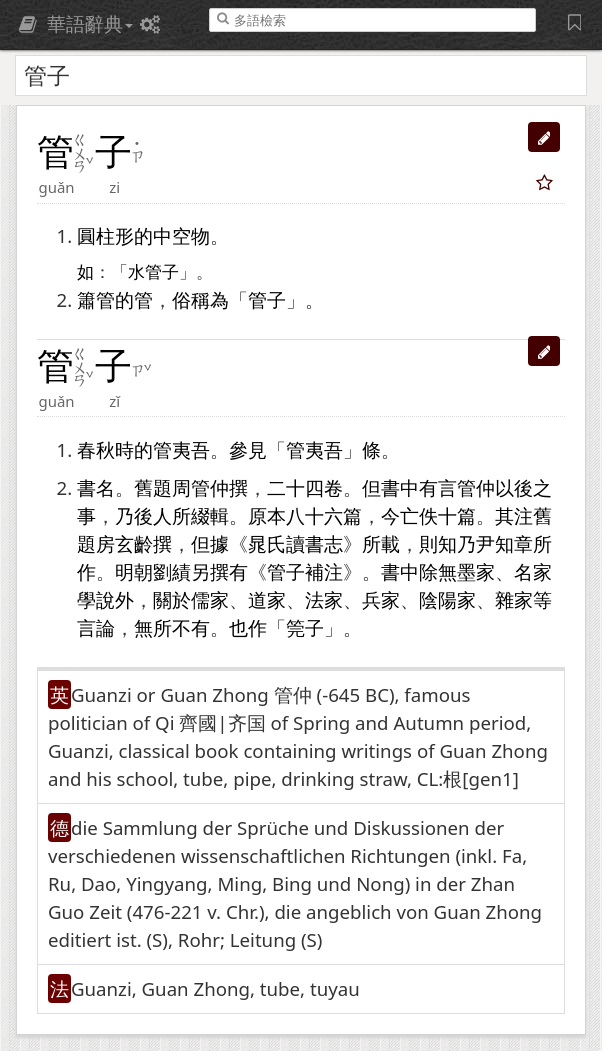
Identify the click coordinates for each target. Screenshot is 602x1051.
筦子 (305, 627)
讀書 (305, 543)
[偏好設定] (153, 24)
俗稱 (191, 299)
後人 (153, 515)
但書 (381, 487)
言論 (96, 627)
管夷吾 (181, 449)
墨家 (476, 571)
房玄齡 (124, 543)
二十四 (295, 487)
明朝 (134, 571)
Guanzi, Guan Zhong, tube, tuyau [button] (215, 988)
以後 (514, 487)
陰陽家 (447, 599)
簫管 (96, 299)
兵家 (381, 599)
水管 (145, 272)
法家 (324, 599)
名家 (533, 571)
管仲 (210, 487)
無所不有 (172, 627)
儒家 (210, 599)
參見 (248, 449)
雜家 (514, 599)
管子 (267, 299)
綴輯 (210, 515)
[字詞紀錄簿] (577, 22)
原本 (267, 515)
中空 (172, 235)
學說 (96, 599)
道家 (267, 599)
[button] (544, 137)
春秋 (96, 449)
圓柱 (96, 235)
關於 (172, 599)
